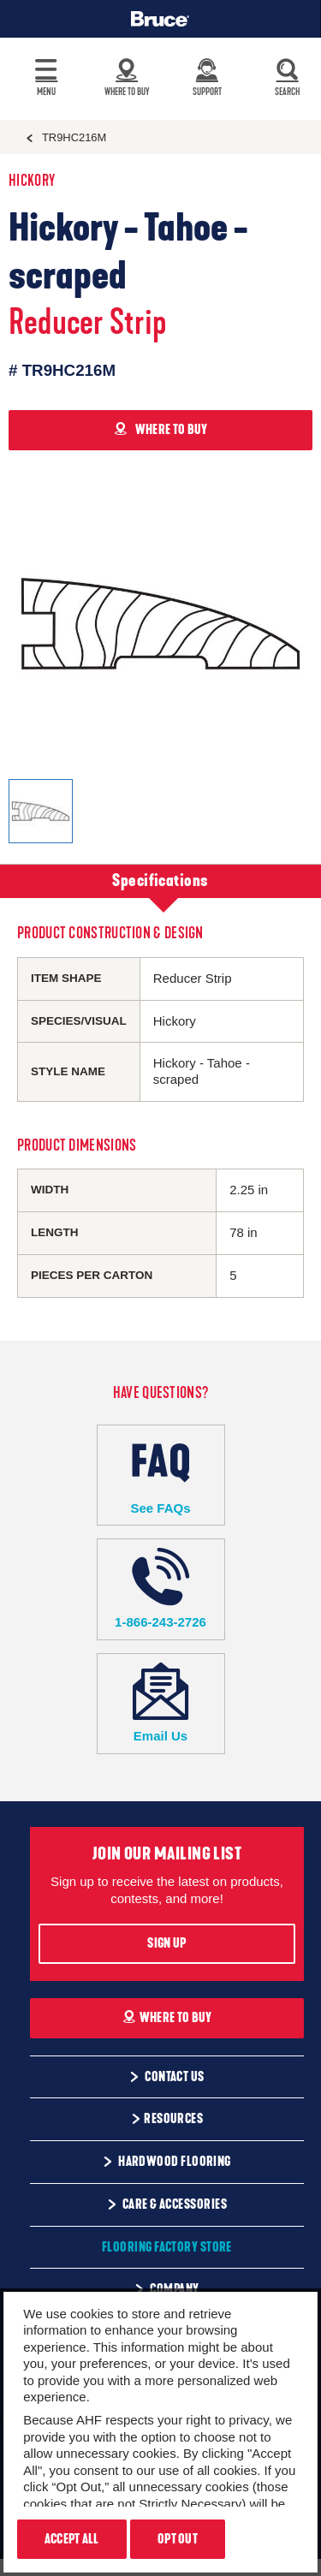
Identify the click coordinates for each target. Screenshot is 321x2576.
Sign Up (166, 1943)
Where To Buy (167, 2017)
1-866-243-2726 (161, 1588)
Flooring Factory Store (167, 2247)
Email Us (161, 1703)
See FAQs (161, 1474)
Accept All (72, 2539)
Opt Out (178, 2539)
